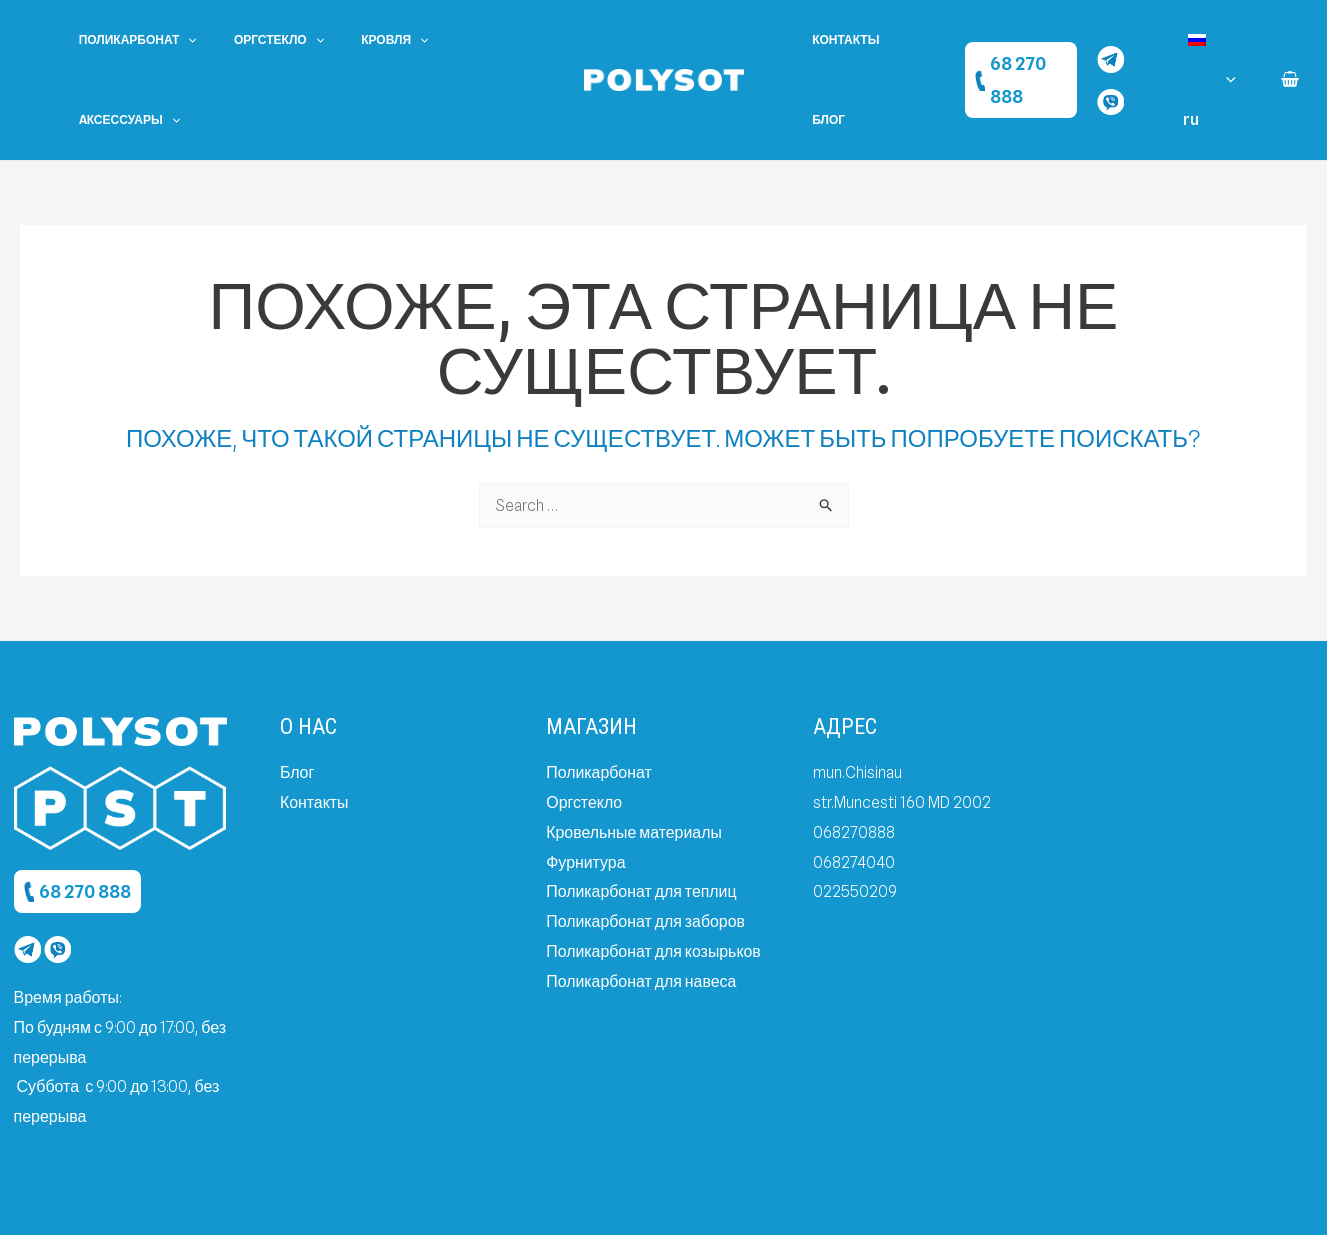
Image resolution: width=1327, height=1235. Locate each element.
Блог (913, 39)
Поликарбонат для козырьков (654, 870)
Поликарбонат (131, 40)
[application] (181, 40)
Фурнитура (586, 781)
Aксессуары (469, 40)
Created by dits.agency (989, 1199)
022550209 (854, 811)
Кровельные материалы (634, 751)
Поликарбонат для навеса (641, 900)
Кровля (361, 40)
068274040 (854, 781)
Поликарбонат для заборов (646, 841)
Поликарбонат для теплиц (642, 811)
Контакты (839, 39)
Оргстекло (259, 40)
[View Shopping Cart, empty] (1289, 40)
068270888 (855, 751)
